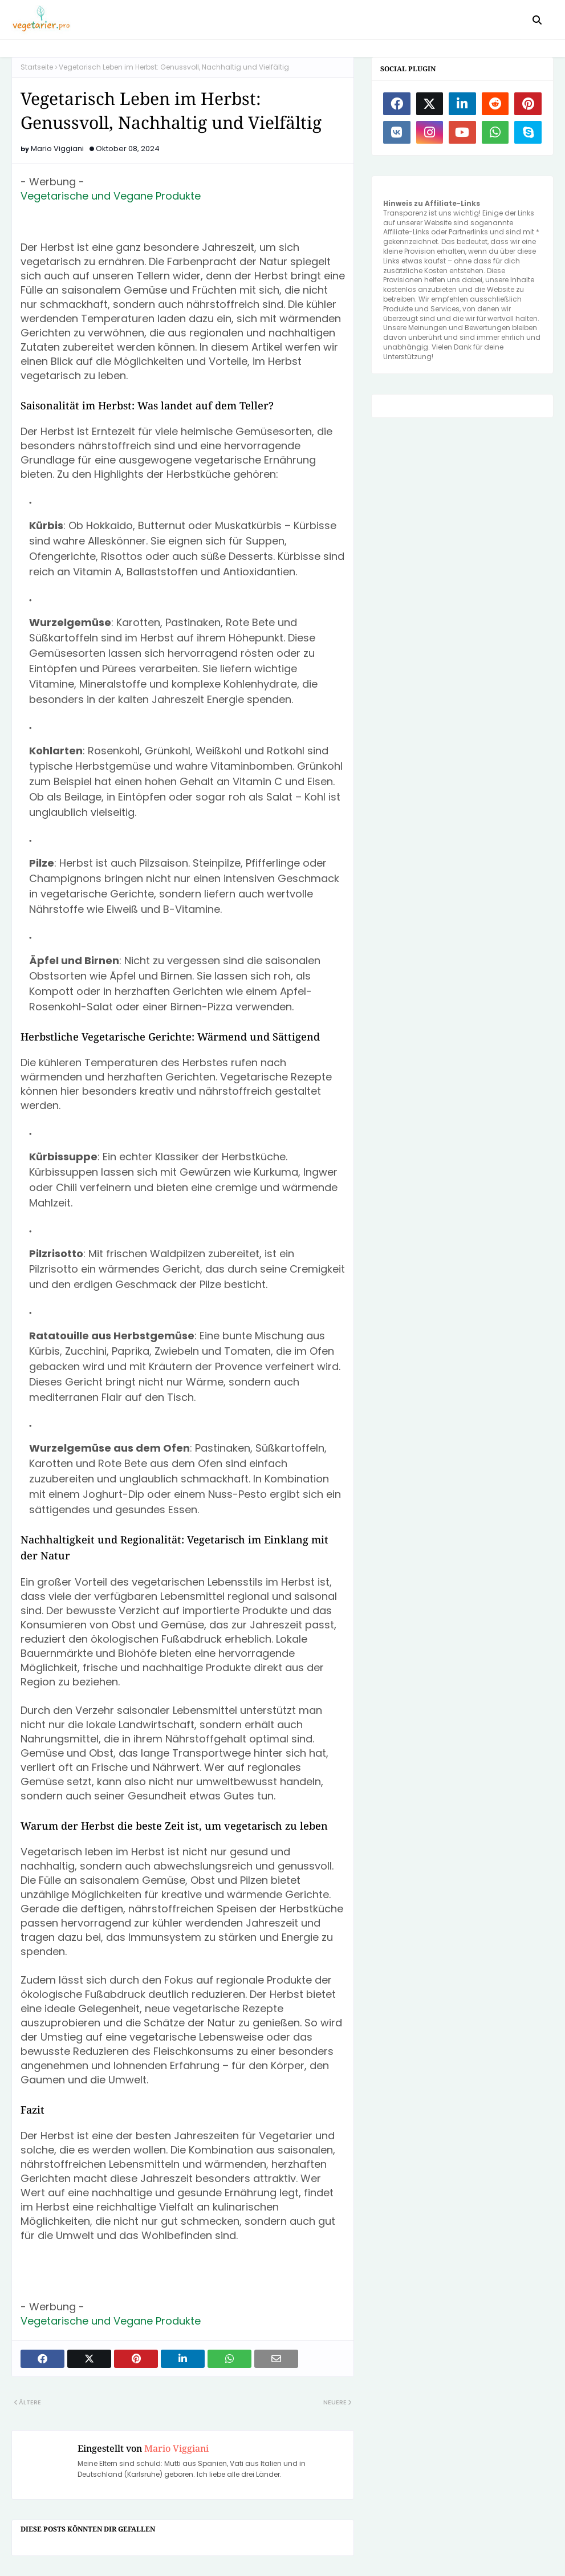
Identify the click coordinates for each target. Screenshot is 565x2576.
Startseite (37, 67)
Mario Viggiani (57, 148)
